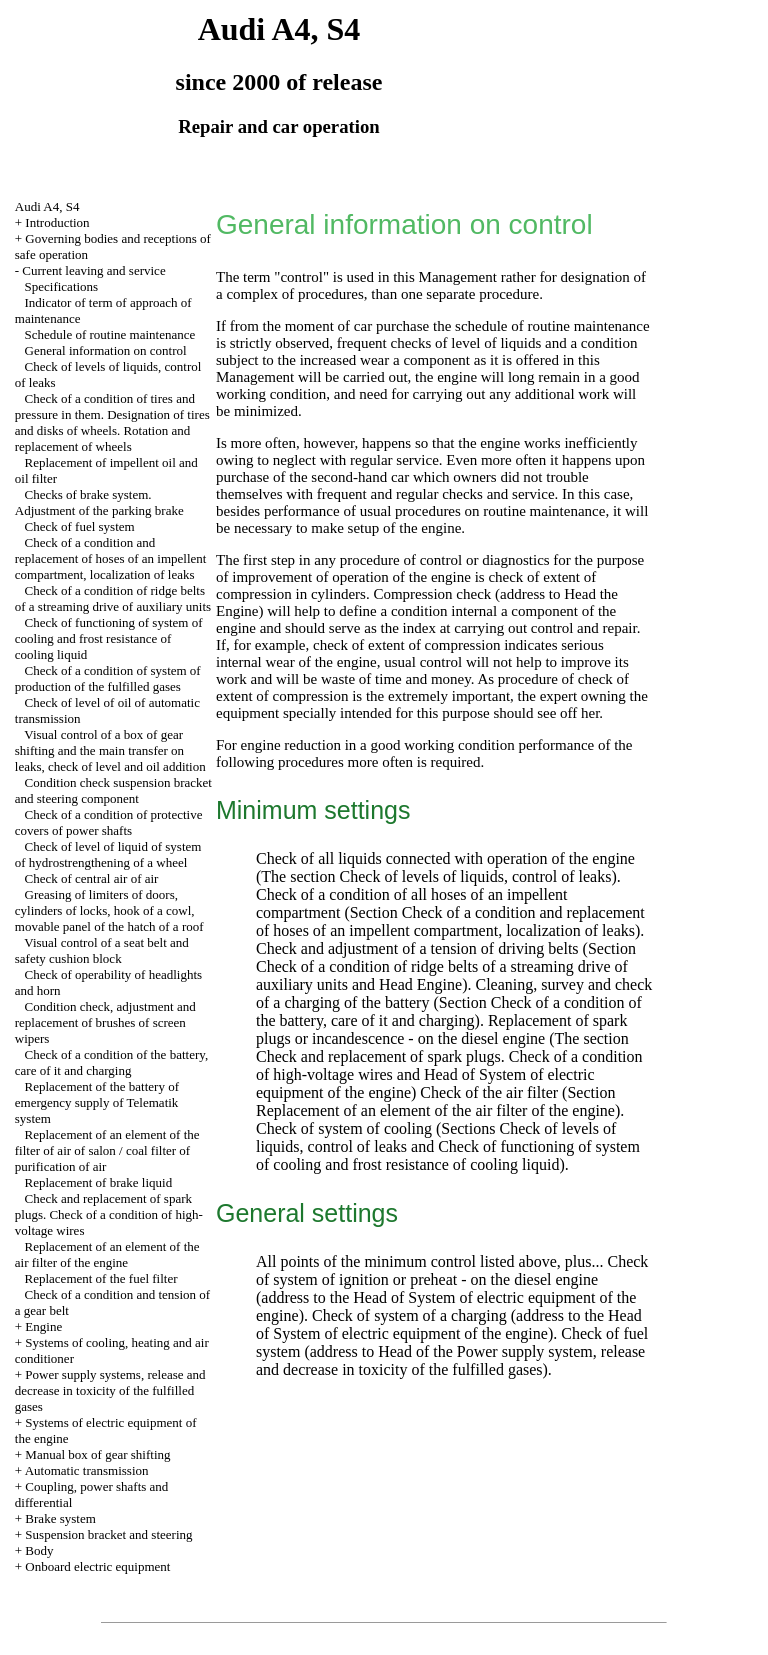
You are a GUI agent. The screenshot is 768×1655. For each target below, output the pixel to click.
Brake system (60, 1518)
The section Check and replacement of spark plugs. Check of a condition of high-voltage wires (449, 1056)
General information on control (106, 350)
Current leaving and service (93, 270)
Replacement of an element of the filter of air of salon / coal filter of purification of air (107, 1150)
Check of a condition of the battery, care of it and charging (111, 1062)
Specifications (62, 286)
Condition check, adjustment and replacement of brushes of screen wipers (105, 1022)
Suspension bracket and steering (108, 1534)
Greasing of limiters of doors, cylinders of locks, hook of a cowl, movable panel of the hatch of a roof (109, 910)
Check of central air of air (92, 878)
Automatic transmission (87, 1470)
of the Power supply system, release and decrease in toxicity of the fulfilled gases (450, 1360)
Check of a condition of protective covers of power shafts (109, 822)
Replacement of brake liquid (99, 1182)
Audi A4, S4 (47, 206)
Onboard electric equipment (97, 1566)
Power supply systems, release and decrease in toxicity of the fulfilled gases (110, 1390)
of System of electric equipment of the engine (402, 1333)
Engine (43, 1326)
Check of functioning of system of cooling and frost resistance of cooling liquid (109, 638)
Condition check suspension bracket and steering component (113, 790)
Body (39, 1550)
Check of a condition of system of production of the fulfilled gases (108, 678)
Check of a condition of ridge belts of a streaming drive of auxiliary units (113, 598)
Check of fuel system (80, 526)
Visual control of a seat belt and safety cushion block (102, 950)
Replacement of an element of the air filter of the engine (107, 1254)
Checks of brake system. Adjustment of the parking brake (99, 502)
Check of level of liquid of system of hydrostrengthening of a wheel (108, 854)
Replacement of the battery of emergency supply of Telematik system (97, 1102)
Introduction (57, 222)
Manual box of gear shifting (97, 1454)
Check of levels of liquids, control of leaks (476, 876)
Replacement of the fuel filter (101, 1278)
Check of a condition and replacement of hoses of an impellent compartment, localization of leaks (111, 558)
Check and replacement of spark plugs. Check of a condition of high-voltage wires (109, 1214)
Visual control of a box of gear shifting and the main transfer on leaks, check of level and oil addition (110, 750)
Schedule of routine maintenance (110, 334)
